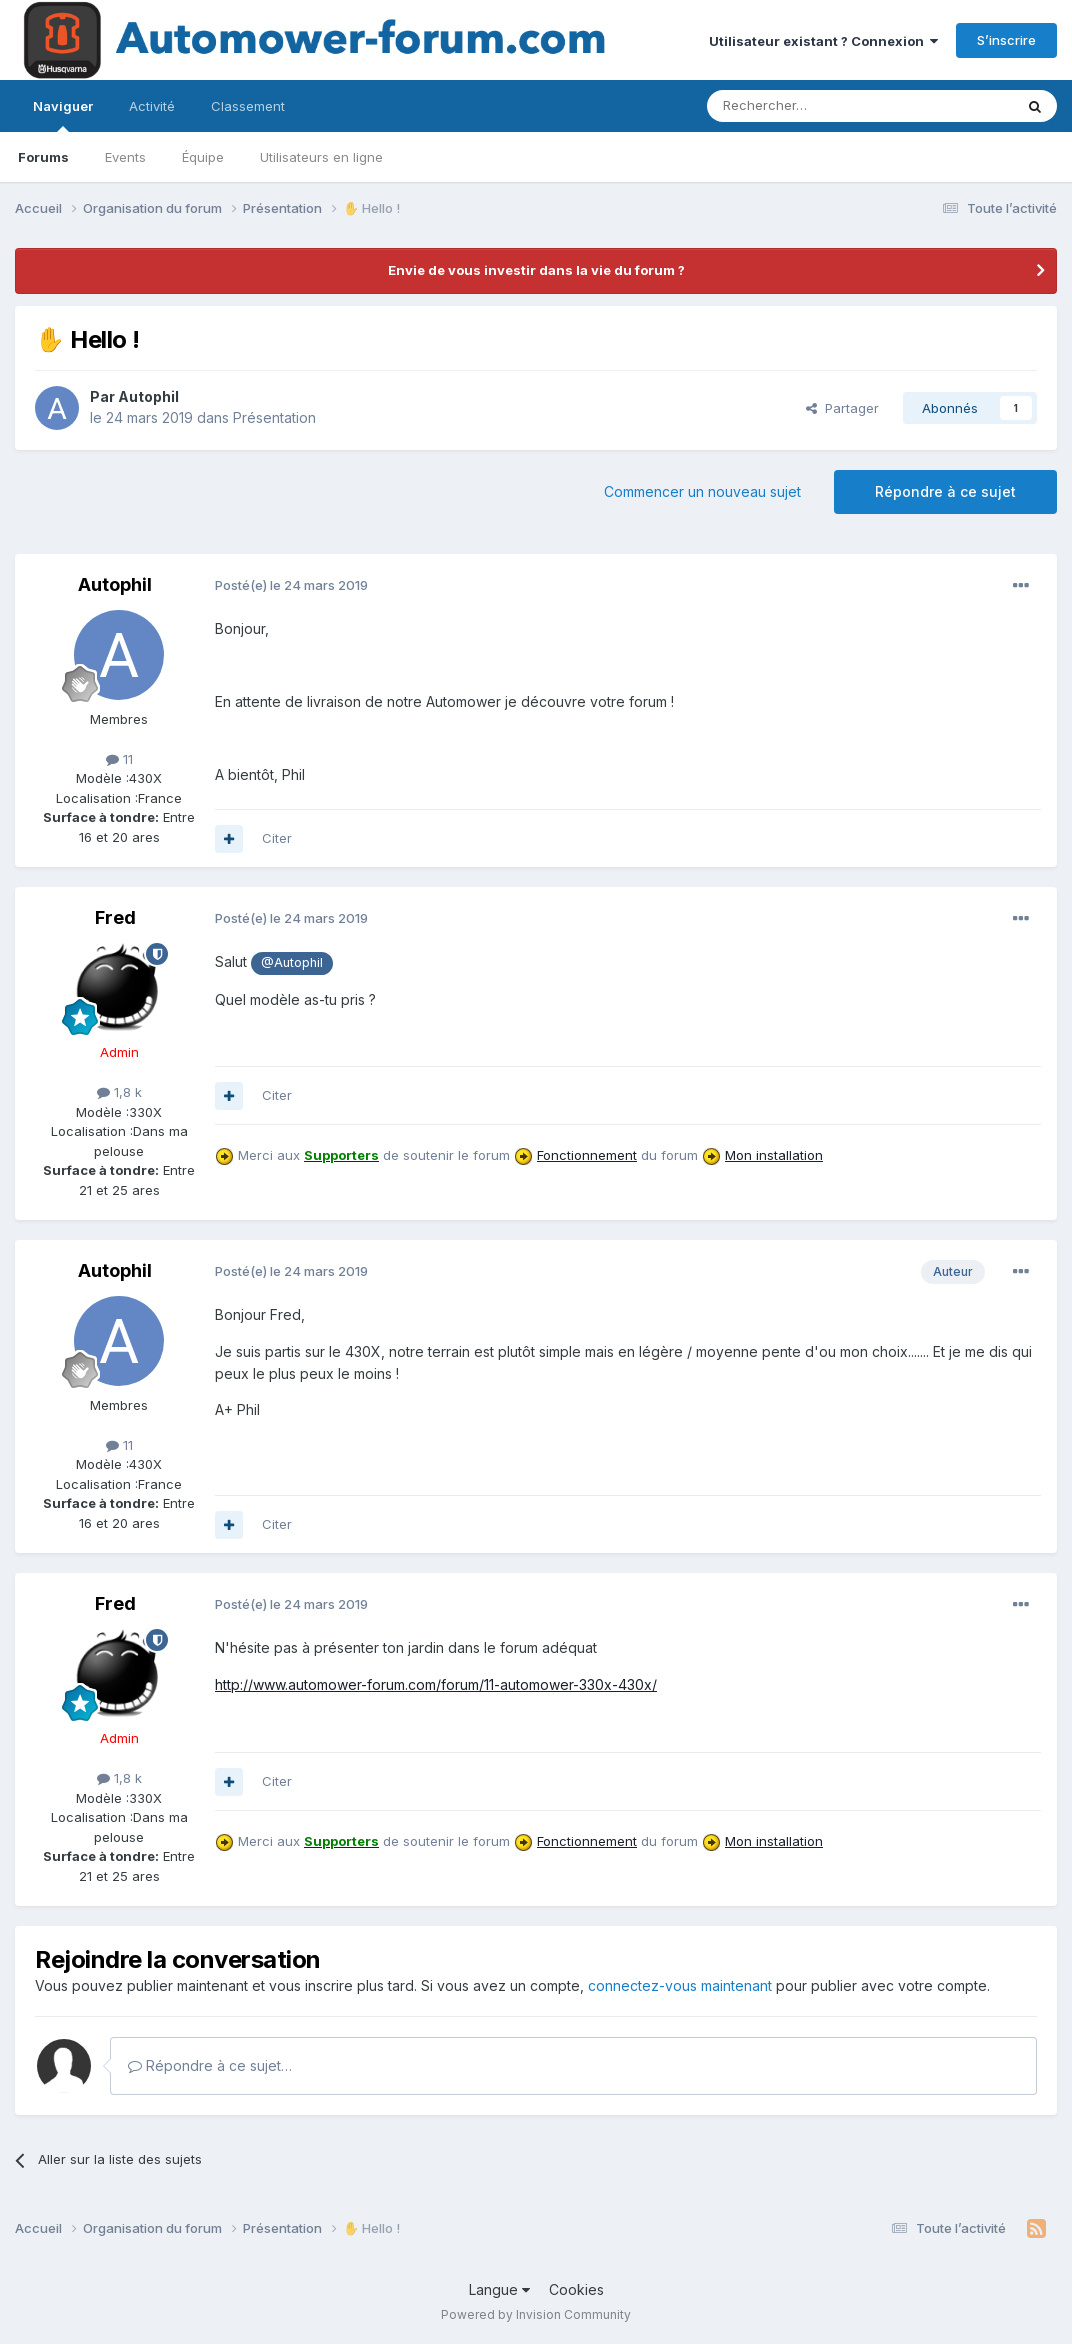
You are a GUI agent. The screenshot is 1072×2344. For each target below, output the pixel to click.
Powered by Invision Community (536, 2314)
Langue (499, 2289)
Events (125, 157)
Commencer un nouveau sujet (702, 491)
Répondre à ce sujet (945, 491)
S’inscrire (1006, 40)
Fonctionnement (587, 1155)
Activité (152, 106)
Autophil (148, 396)
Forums (43, 157)
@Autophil (292, 962)
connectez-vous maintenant (680, 1985)
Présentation (274, 417)
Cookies (576, 2289)
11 (119, 759)
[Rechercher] (816, 106)
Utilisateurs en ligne (321, 157)
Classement (248, 106)
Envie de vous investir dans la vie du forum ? (536, 270)
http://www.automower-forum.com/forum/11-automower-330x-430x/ (436, 1684)
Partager (842, 408)
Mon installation (774, 1155)
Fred (115, 917)
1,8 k (119, 1092)
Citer (277, 838)
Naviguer (63, 115)
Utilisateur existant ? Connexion (823, 41)
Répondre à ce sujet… (210, 2065)
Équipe (203, 157)
